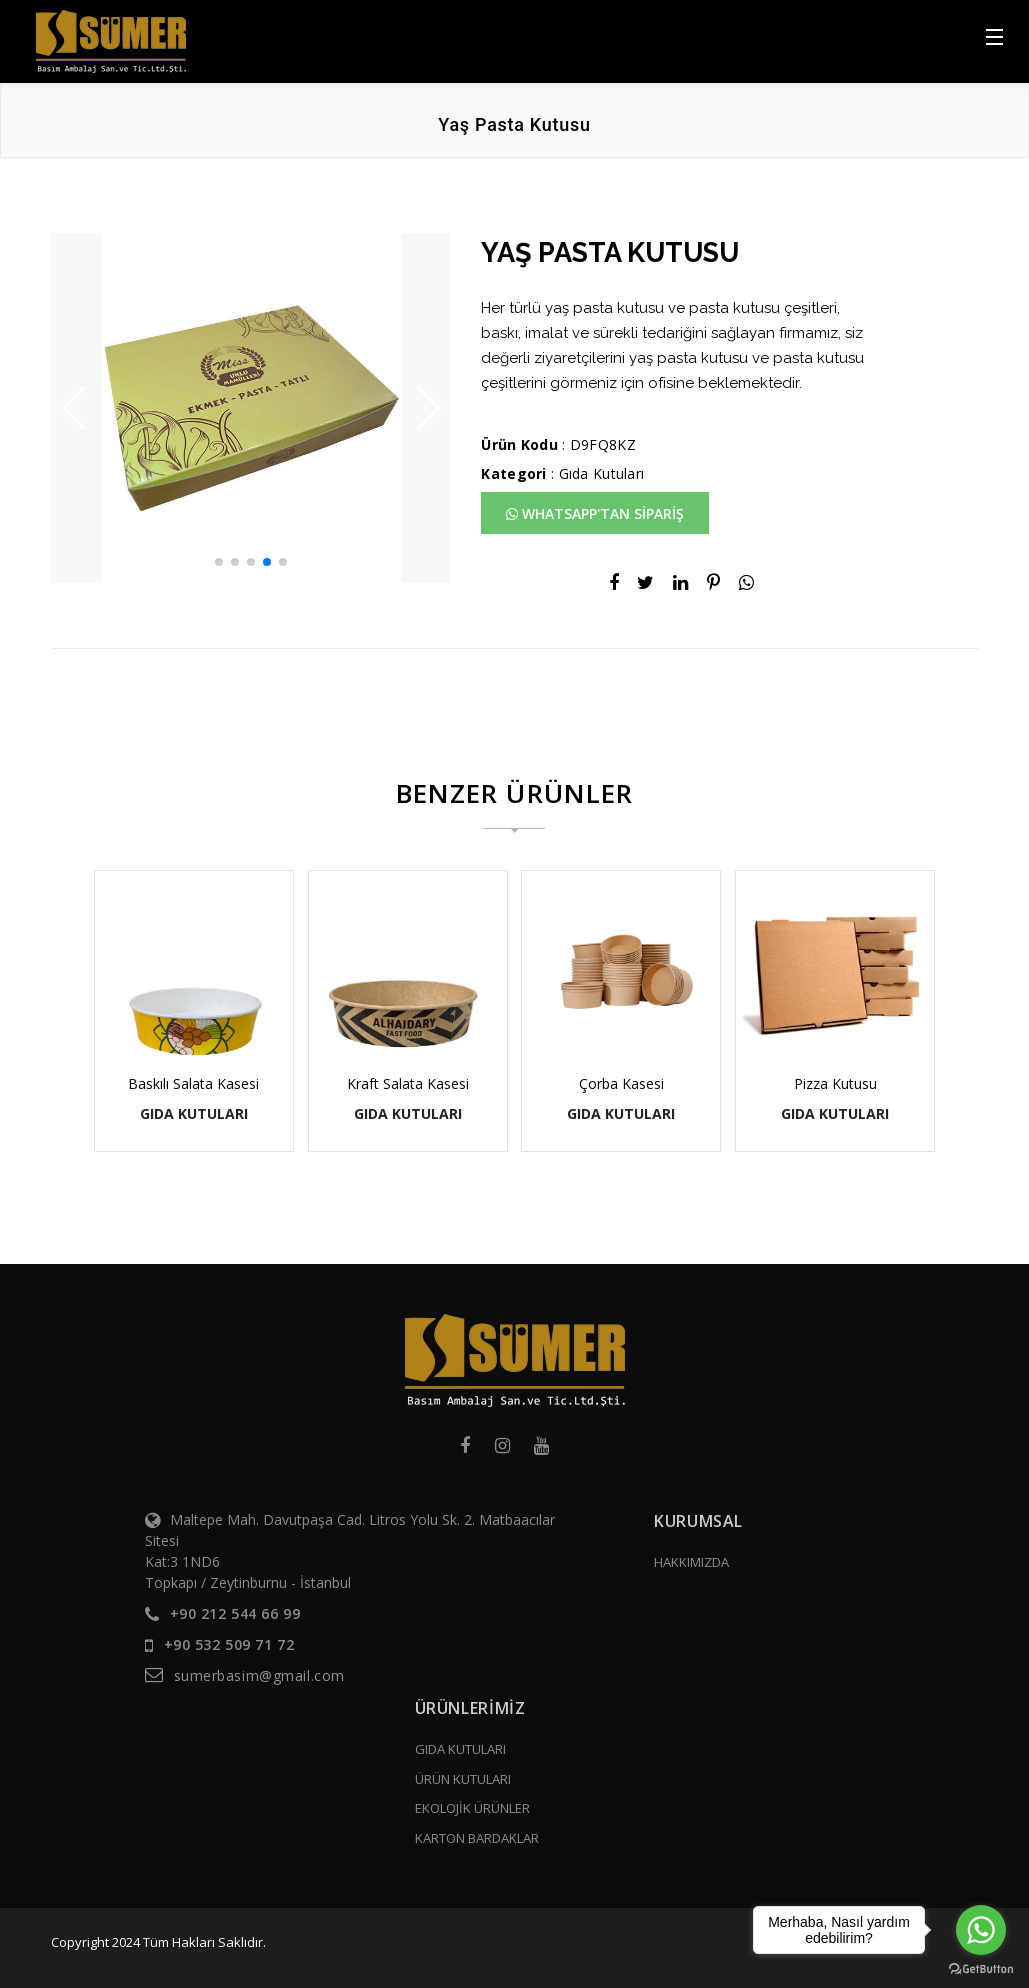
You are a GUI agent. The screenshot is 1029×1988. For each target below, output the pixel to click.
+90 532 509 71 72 (229, 1644)
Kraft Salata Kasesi (408, 1083)
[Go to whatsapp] (981, 1930)
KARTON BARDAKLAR (477, 1838)
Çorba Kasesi (621, 1083)
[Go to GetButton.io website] (981, 1968)
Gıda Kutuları (602, 473)
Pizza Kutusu (835, 1083)
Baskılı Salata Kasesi (193, 1083)
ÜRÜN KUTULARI (463, 1779)
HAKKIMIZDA (691, 1562)
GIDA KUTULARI (460, 1749)
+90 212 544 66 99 (235, 1613)
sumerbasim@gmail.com (259, 1675)
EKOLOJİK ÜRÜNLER (472, 1808)
